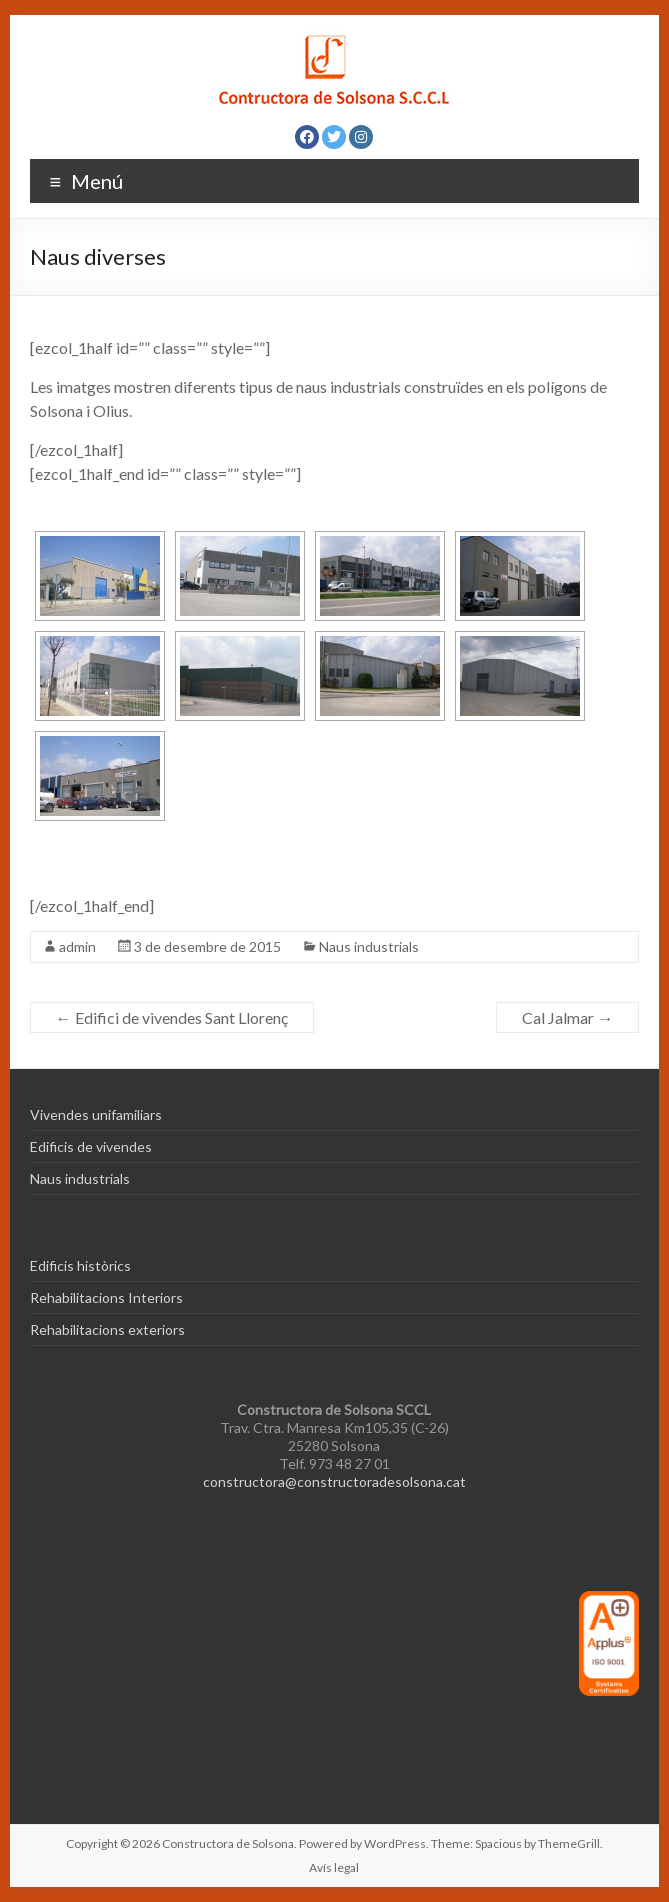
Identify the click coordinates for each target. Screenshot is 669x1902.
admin (77, 946)
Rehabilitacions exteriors (107, 1329)
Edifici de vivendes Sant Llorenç (172, 1017)
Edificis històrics (80, 1265)
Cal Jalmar (567, 1017)
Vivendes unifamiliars (96, 1114)
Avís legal (334, 1867)
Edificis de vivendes (91, 1146)
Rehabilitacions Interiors (106, 1297)
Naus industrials (369, 946)
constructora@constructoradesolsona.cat (334, 1481)
